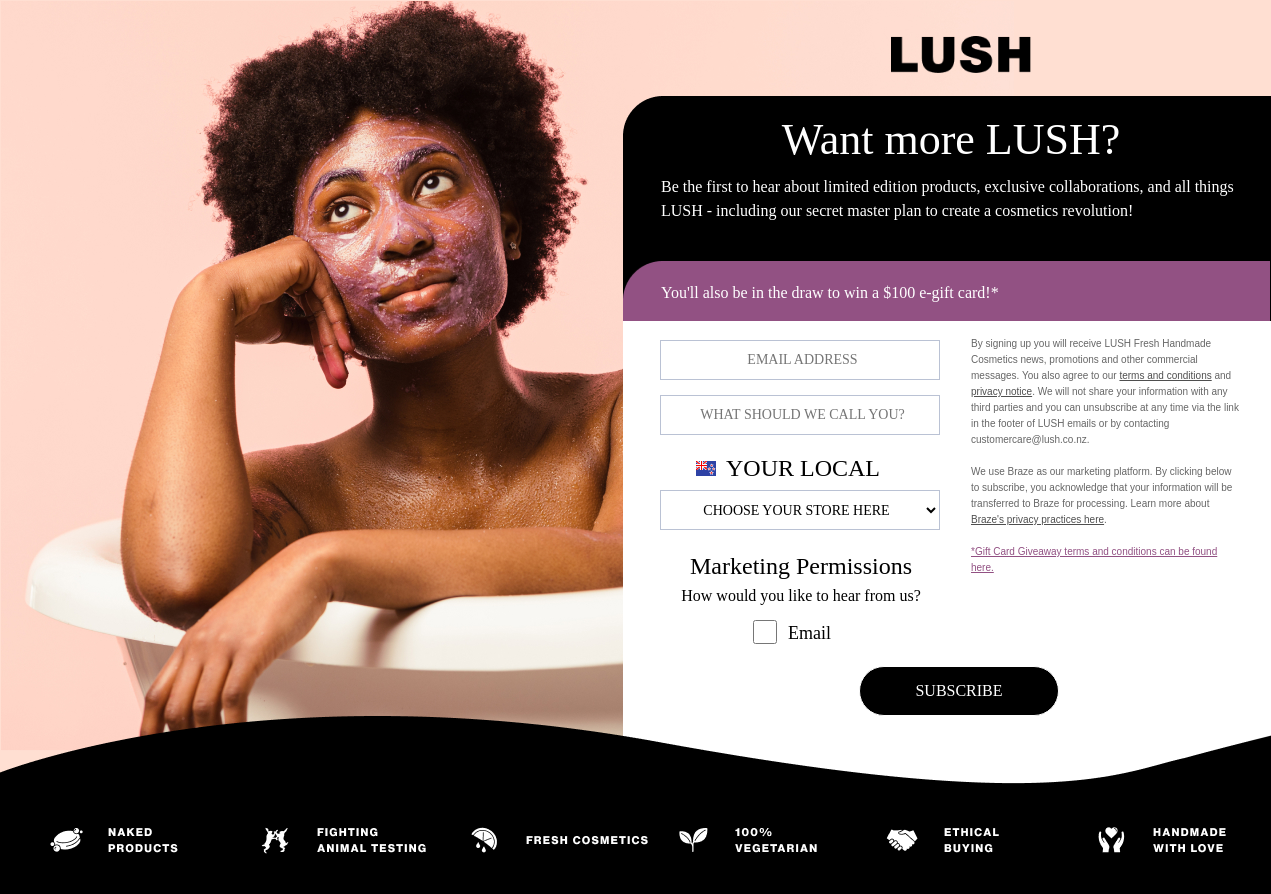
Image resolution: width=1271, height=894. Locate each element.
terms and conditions (1165, 375)
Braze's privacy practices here (1037, 519)
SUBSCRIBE (958, 690)
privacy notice (1001, 391)
